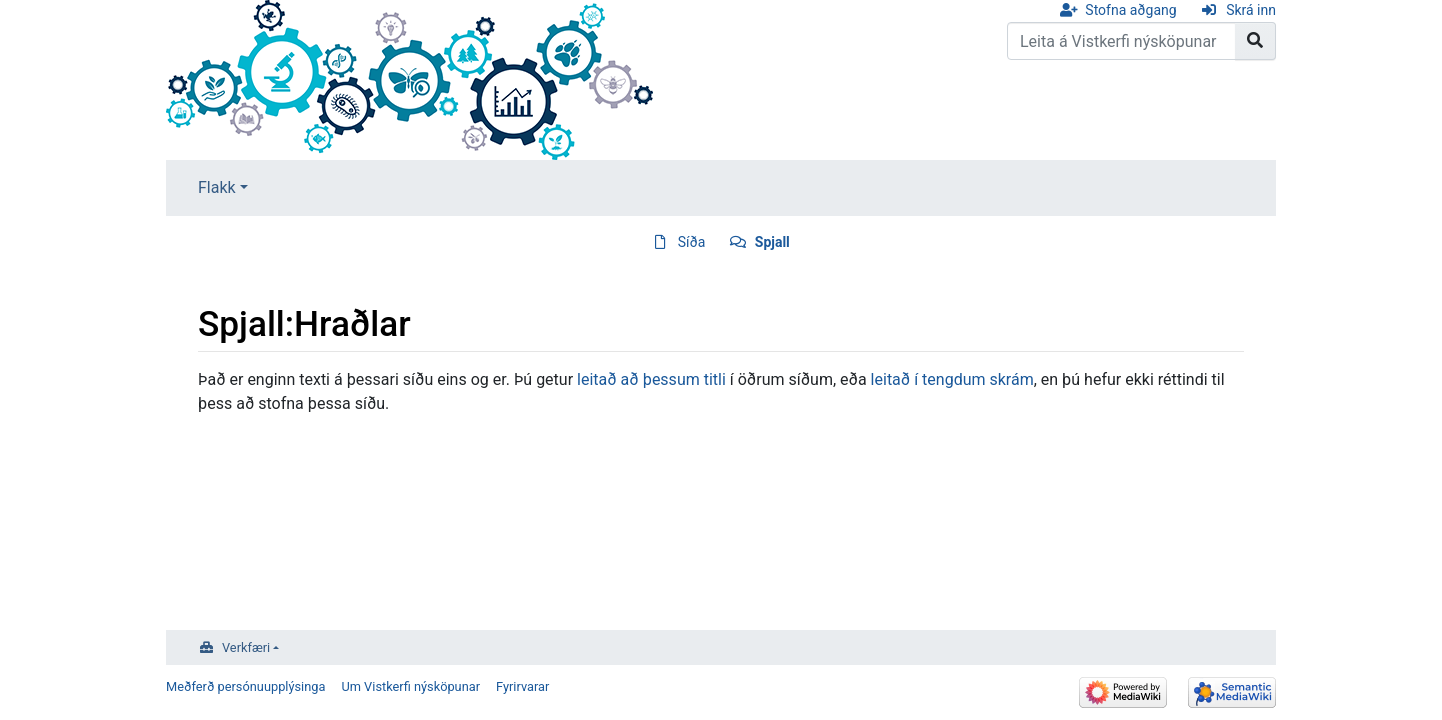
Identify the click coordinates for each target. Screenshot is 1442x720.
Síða (692, 242)
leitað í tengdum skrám (952, 379)
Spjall (772, 242)
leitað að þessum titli (651, 379)
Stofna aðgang (1130, 10)
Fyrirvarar (522, 686)
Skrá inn (1251, 10)
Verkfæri (246, 647)
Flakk (217, 187)
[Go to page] (1255, 41)
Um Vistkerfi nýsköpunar (410, 686)
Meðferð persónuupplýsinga (245, 686)
